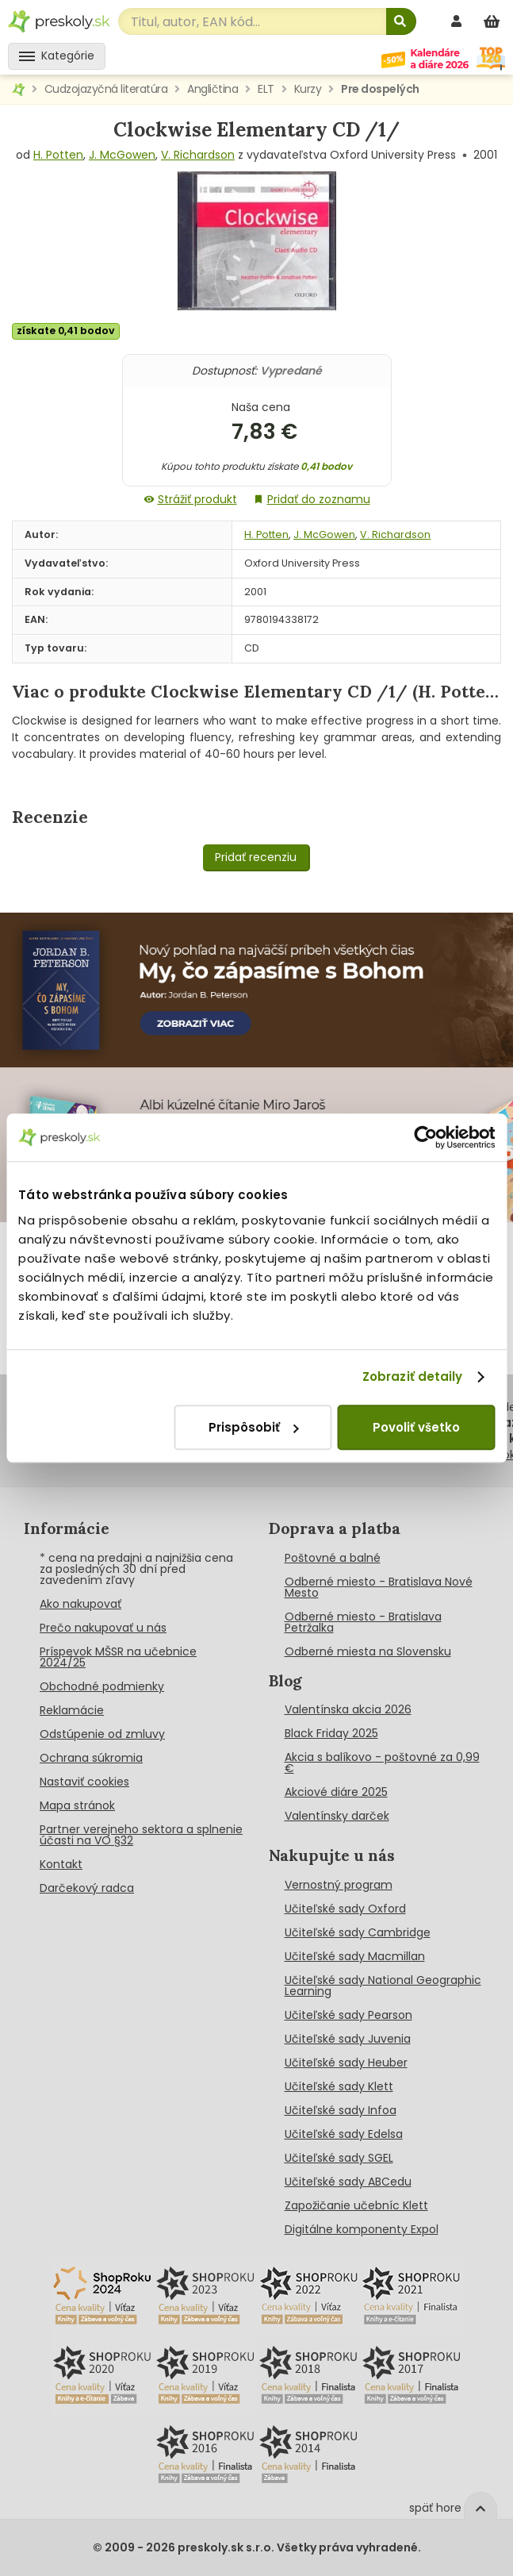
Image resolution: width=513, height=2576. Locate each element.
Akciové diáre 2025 (336, 1792)
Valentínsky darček (337, 1816)
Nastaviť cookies (84, 1782)
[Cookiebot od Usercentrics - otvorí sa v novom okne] (425, 1137)
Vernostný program (338, 1885)
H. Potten (58, 155)
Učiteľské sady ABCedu (348, 2182)
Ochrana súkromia (91, 1758)
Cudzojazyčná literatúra (106, 89)
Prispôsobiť (254, 1427)
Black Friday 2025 (331, 1733)
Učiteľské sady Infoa (340, 2110)
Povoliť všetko (416, 1427)
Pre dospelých (380, 89)
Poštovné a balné (333, 1558)
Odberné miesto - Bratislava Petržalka (363, 1622)
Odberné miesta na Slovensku (368, 1651)
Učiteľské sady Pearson (348, 2015)
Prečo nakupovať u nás (103, 1628)
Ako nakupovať (80, 1604)
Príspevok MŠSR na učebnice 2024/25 (118, 1657)
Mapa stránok (77, 1805)
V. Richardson (198, 155)
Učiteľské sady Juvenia (348, 2039)
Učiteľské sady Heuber (346, 2062)
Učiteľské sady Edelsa (344, 2134)
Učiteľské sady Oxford (345, 1909)
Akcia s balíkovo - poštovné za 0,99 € (382, 1762)
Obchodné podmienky (102, 1686)
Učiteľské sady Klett (339, 2086)
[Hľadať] (401, 21)
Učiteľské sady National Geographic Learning (383, 1985)
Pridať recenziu (256, 857)
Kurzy (308, 89)
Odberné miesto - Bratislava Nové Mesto (379, 1587)
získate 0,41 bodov (66, 330)
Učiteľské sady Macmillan (355, 1956)
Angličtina (212, 89)
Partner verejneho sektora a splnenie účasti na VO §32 (141, 1834)
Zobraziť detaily (412, 1376)
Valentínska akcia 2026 (348, 1709)
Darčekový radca (87, 1888)
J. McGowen (122, 155)
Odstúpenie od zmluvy (102, 1734)
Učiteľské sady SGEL (339, 2158)
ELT (266, 89)
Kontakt (61, 1864)
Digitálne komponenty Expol (361, 2229)
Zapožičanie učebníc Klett (356, 2205)
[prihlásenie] (458, 21)
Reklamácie (72, 1710)
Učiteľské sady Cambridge (358, 1932)
